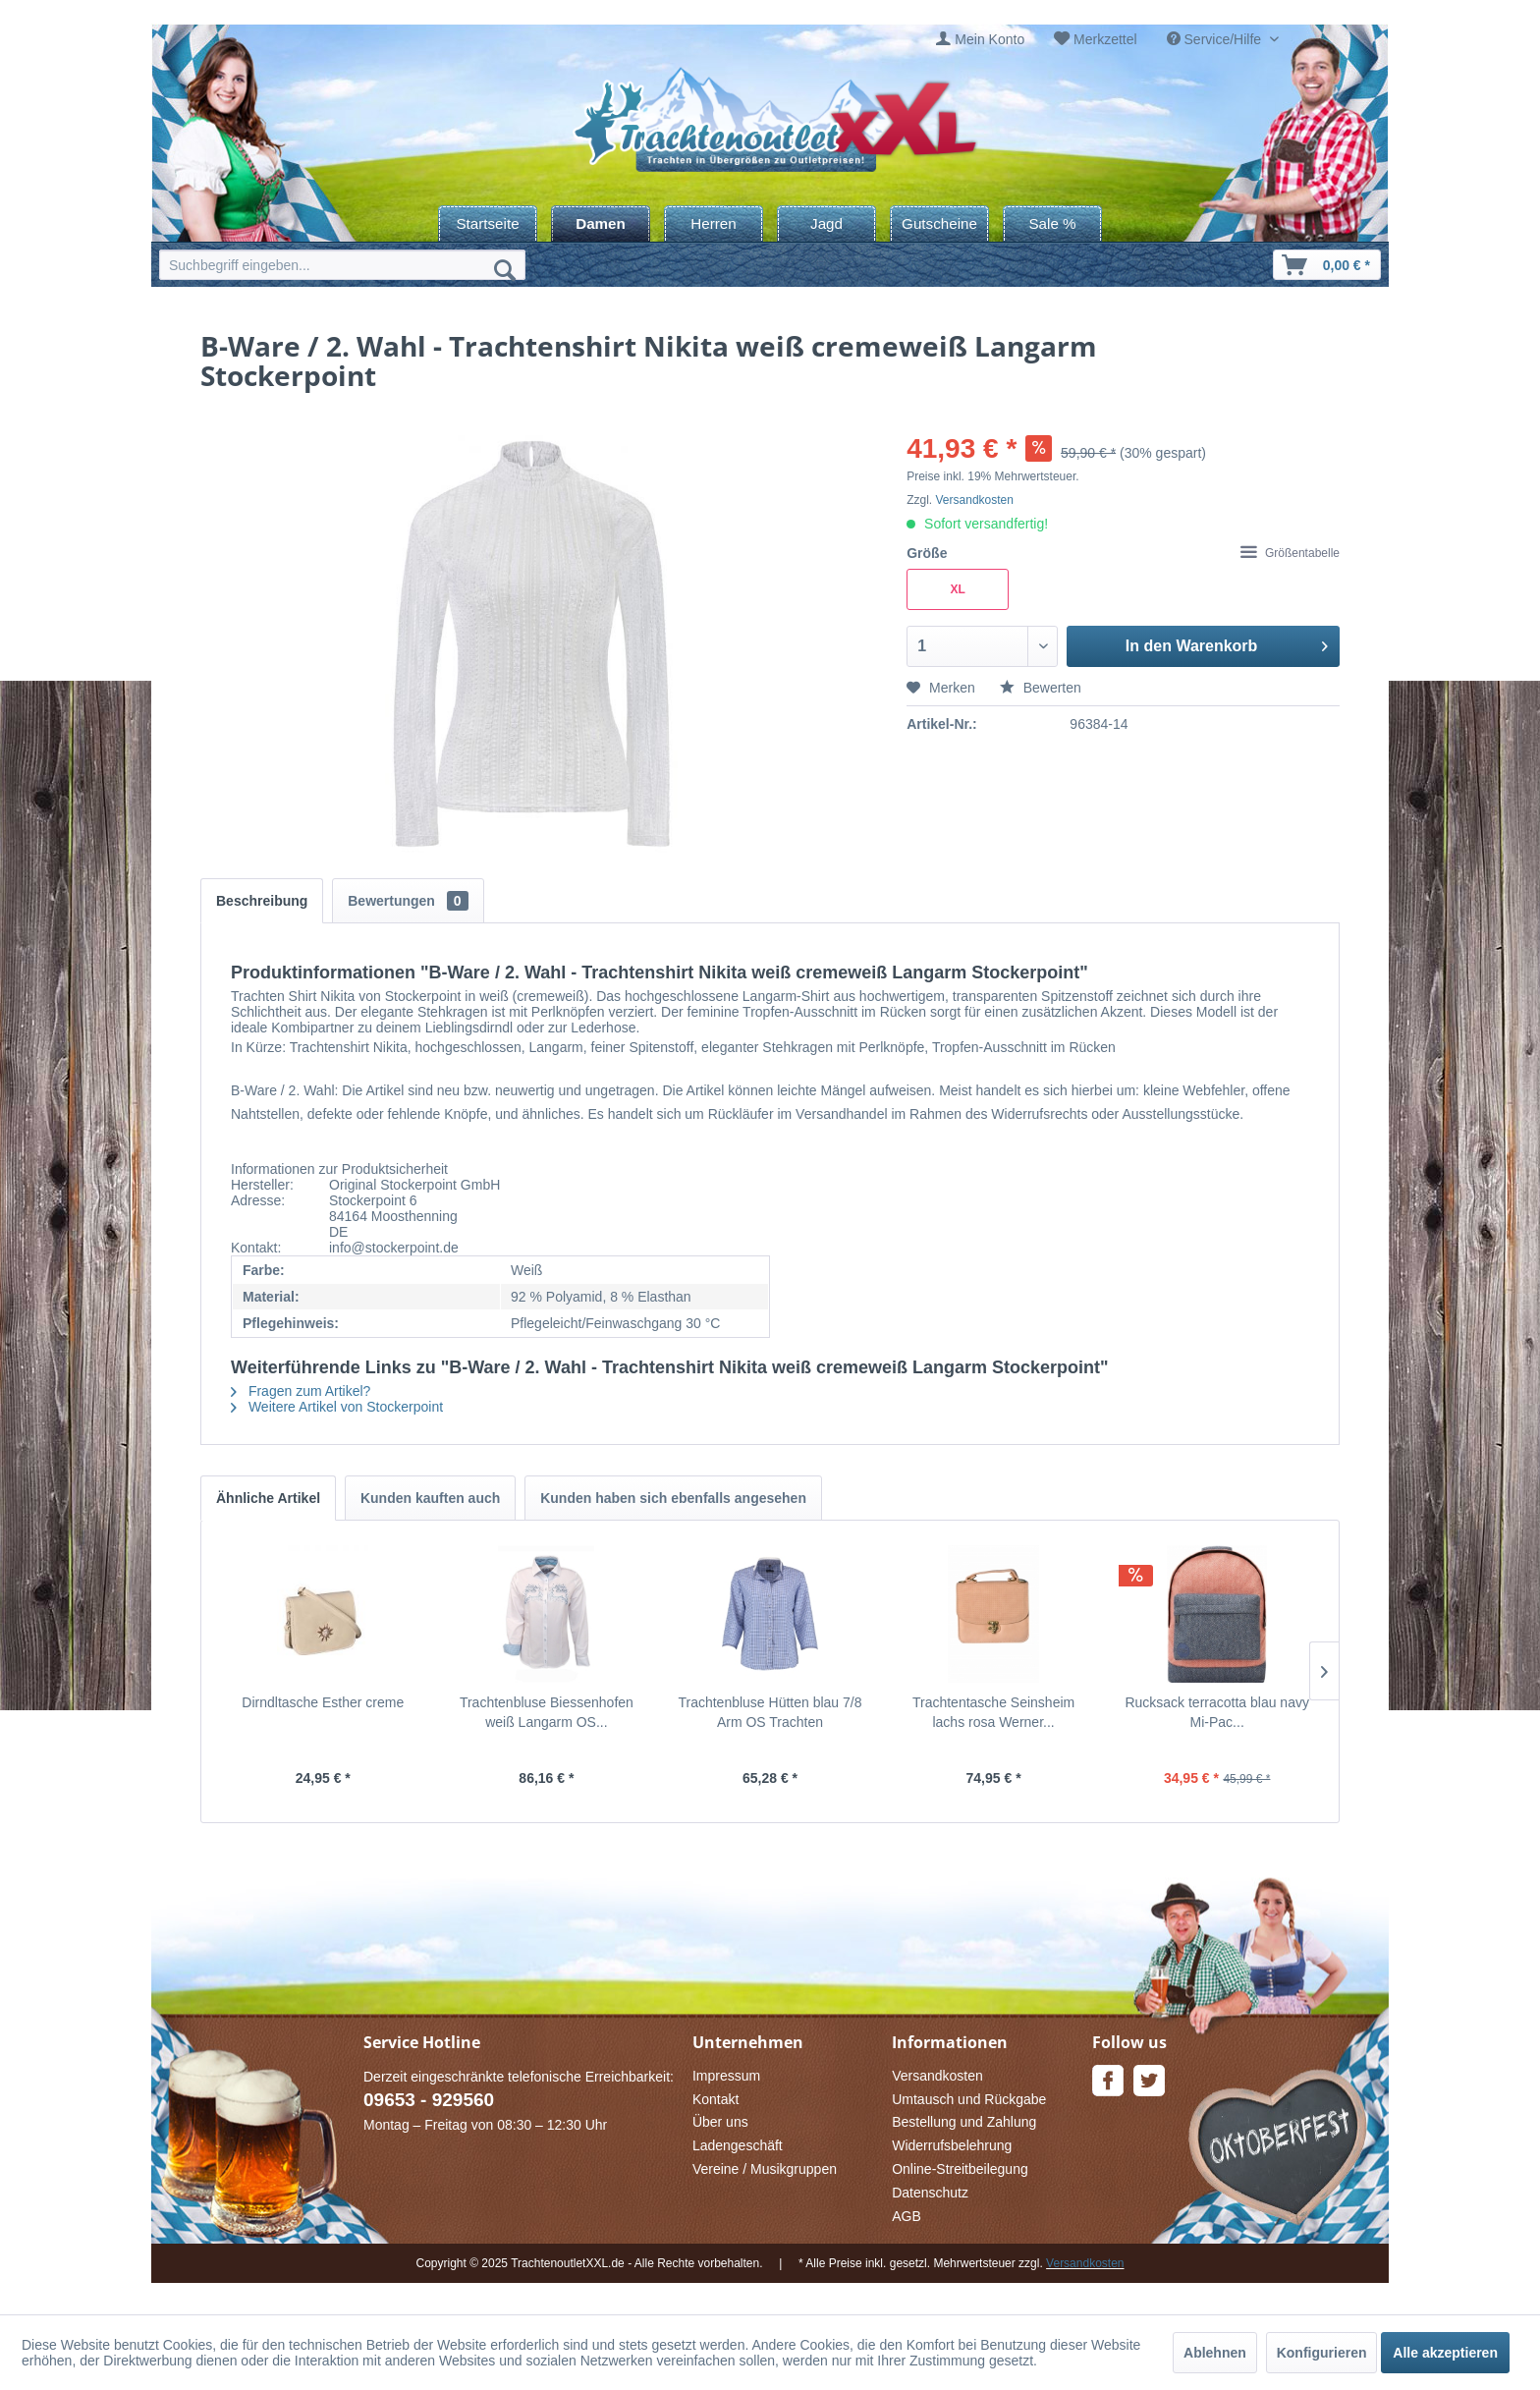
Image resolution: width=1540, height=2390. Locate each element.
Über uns (720, 2122)
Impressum (726, 2076)
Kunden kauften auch (430, 1498)
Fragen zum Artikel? (300, 1391)
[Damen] (600, 223)
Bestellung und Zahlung (964, 2122)
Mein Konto (989, 39)
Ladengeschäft (737, 2145)
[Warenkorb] (1327, 265)
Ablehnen (1214, 2353)
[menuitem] (980, 40)
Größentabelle (1290, 553)
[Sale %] (1052, 223)
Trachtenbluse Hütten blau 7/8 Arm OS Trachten (769, 1712)
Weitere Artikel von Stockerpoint (337, 1407)
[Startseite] (487, 223)
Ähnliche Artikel (268, 1498)
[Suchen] (504, 269)
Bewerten (1040, 687)
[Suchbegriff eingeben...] (342, 265)
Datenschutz (930, 2192)
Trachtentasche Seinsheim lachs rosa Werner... (993, 1712)
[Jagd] (826, 223)
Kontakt (715, 2099)
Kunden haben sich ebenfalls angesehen (673, 1498)
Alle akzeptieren (1445, 2353)
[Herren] (713, 223)
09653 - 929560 (428, 2099)
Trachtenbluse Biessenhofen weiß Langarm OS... (546, 1712)
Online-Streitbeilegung (960, 2169)
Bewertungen (408, 901)
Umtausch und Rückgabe (969, 2099)
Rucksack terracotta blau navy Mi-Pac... (1217, 1712)
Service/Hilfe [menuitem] (1216, 39)
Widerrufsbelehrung (952, 2145)
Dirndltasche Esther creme (323, 1702)
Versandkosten (975, 500)
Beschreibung (261, 901)
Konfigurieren (1322, 2353)
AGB (906, 2216)
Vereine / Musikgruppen (764, 2169)
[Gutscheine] (939, 223)
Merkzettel (1105, 39)
